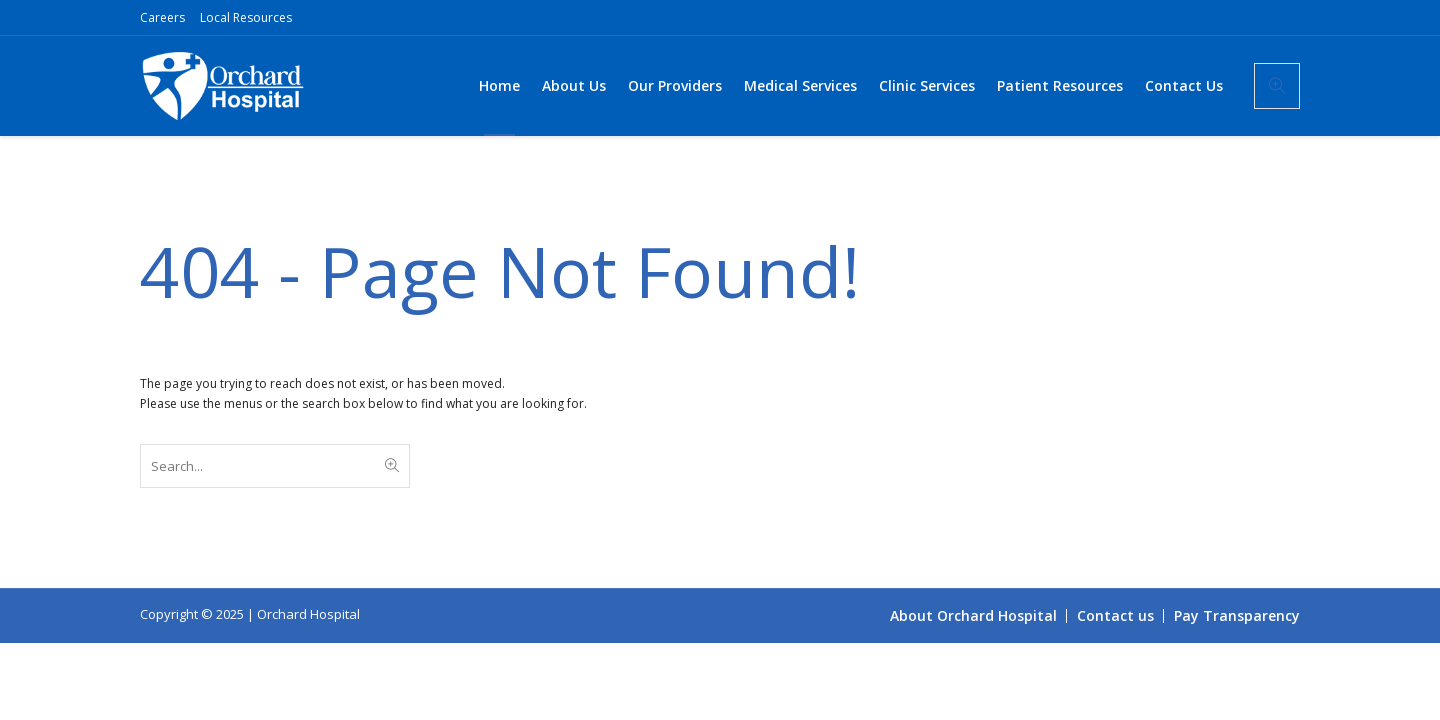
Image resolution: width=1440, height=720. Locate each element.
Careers (162, 17)
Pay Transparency (1237, 615)
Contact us (1115, 615)
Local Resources (246, 17)
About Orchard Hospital (973, 615)
